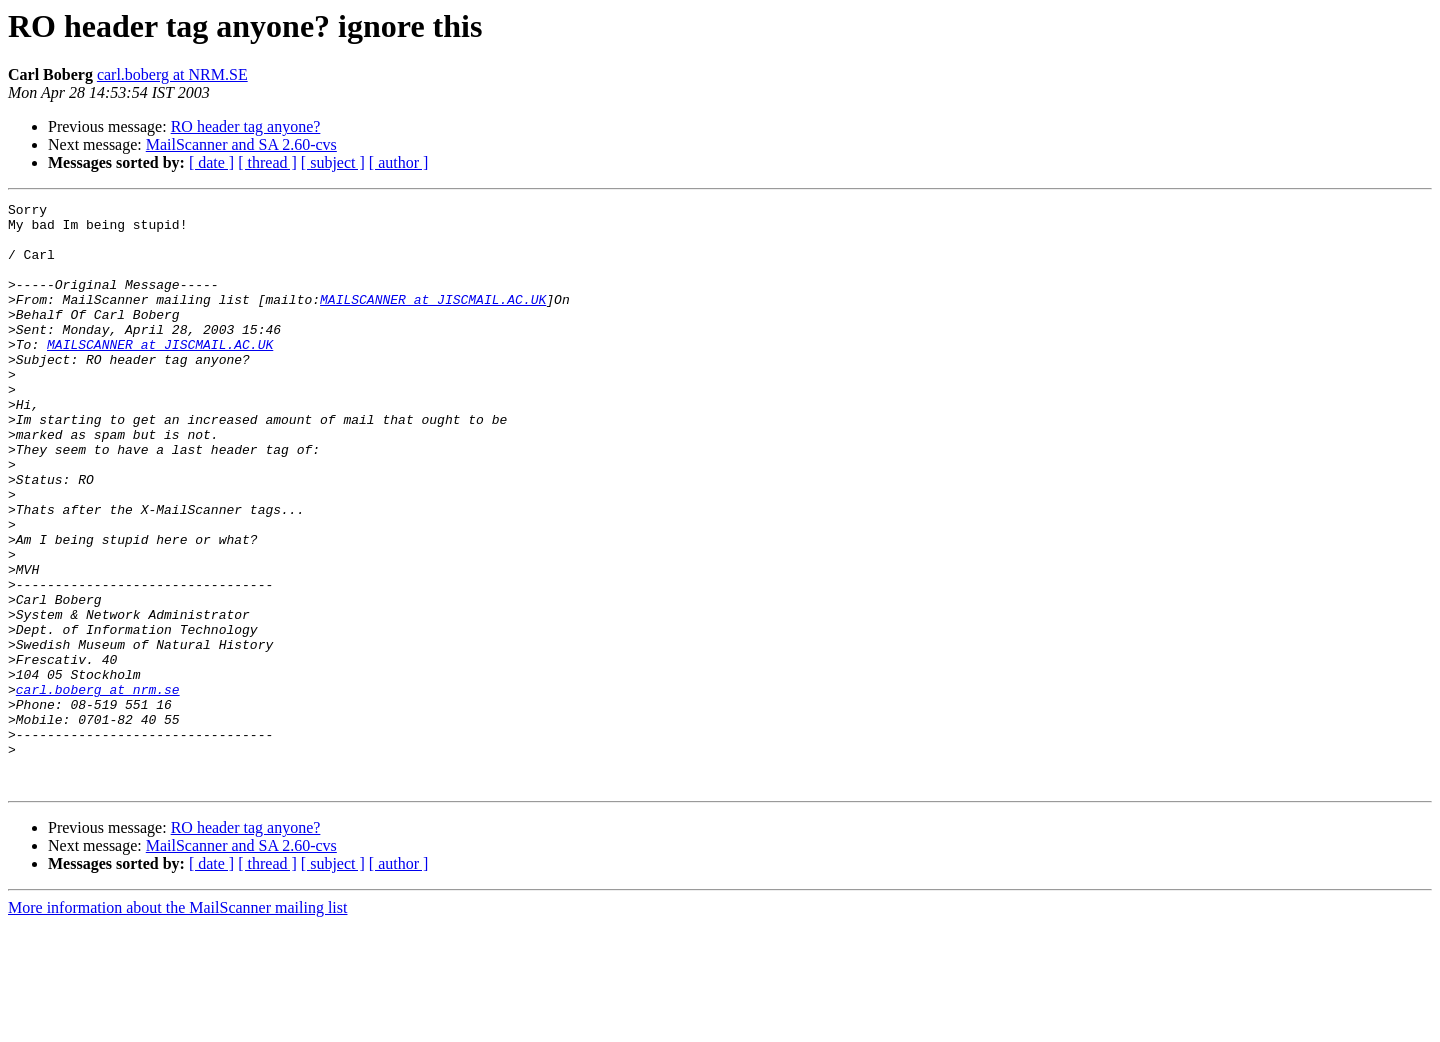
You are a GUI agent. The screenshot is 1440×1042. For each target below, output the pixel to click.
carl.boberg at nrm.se (98, 788)
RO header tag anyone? (246, 126)
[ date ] (211, 162)
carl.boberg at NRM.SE (172, 74)
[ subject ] (333, 162)
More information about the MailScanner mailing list (177, 1024)
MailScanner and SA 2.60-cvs (241, 144)
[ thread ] (267, 162)
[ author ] (399, 162)
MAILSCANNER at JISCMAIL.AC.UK (433, 320)
